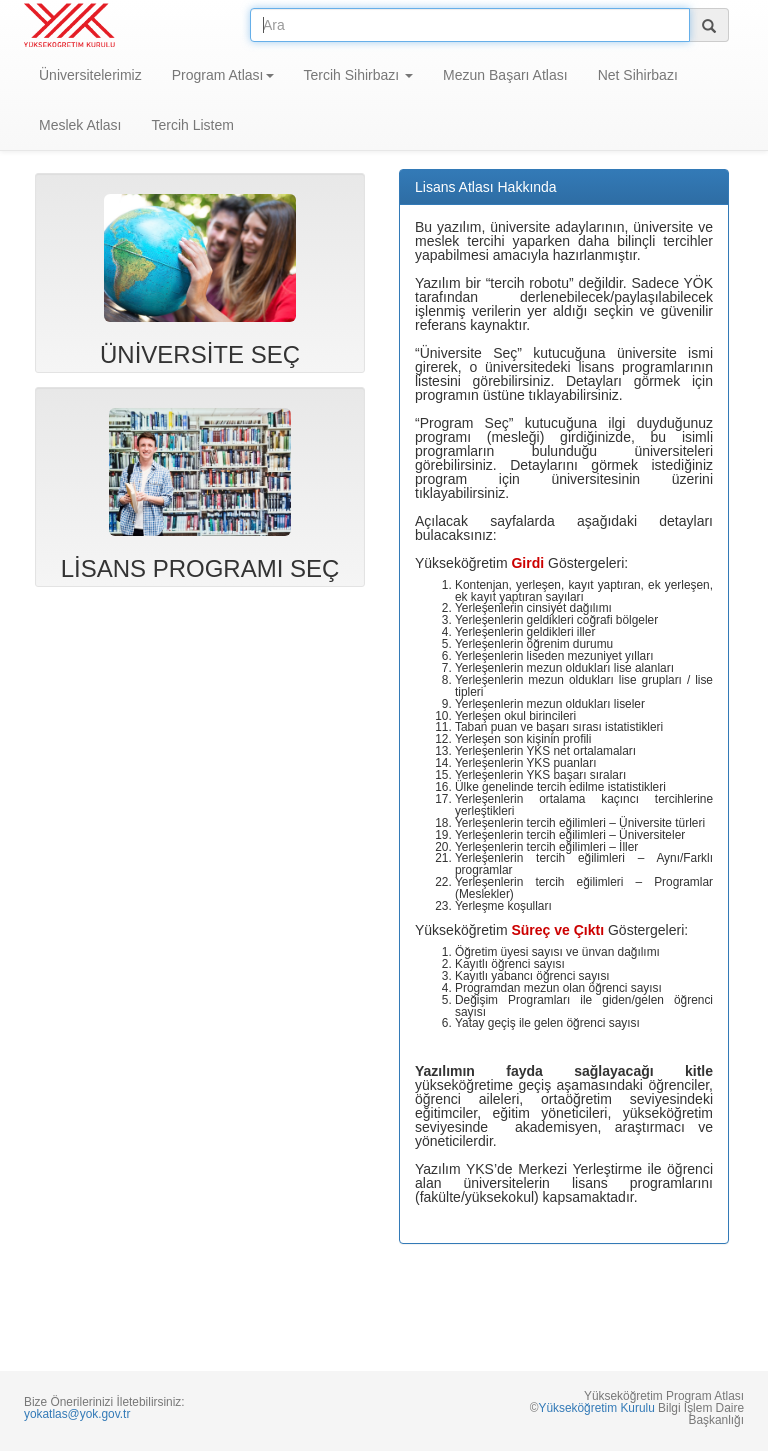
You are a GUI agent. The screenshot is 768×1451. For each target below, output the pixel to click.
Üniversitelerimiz (90, 75)
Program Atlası (223, 75)
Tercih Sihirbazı (359, 75)
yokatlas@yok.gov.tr (77, 1414)
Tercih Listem (192, 125)
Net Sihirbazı (638, 75)
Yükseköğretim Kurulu (596, 1408)
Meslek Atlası (80, 125)
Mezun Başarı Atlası (505, 75)
